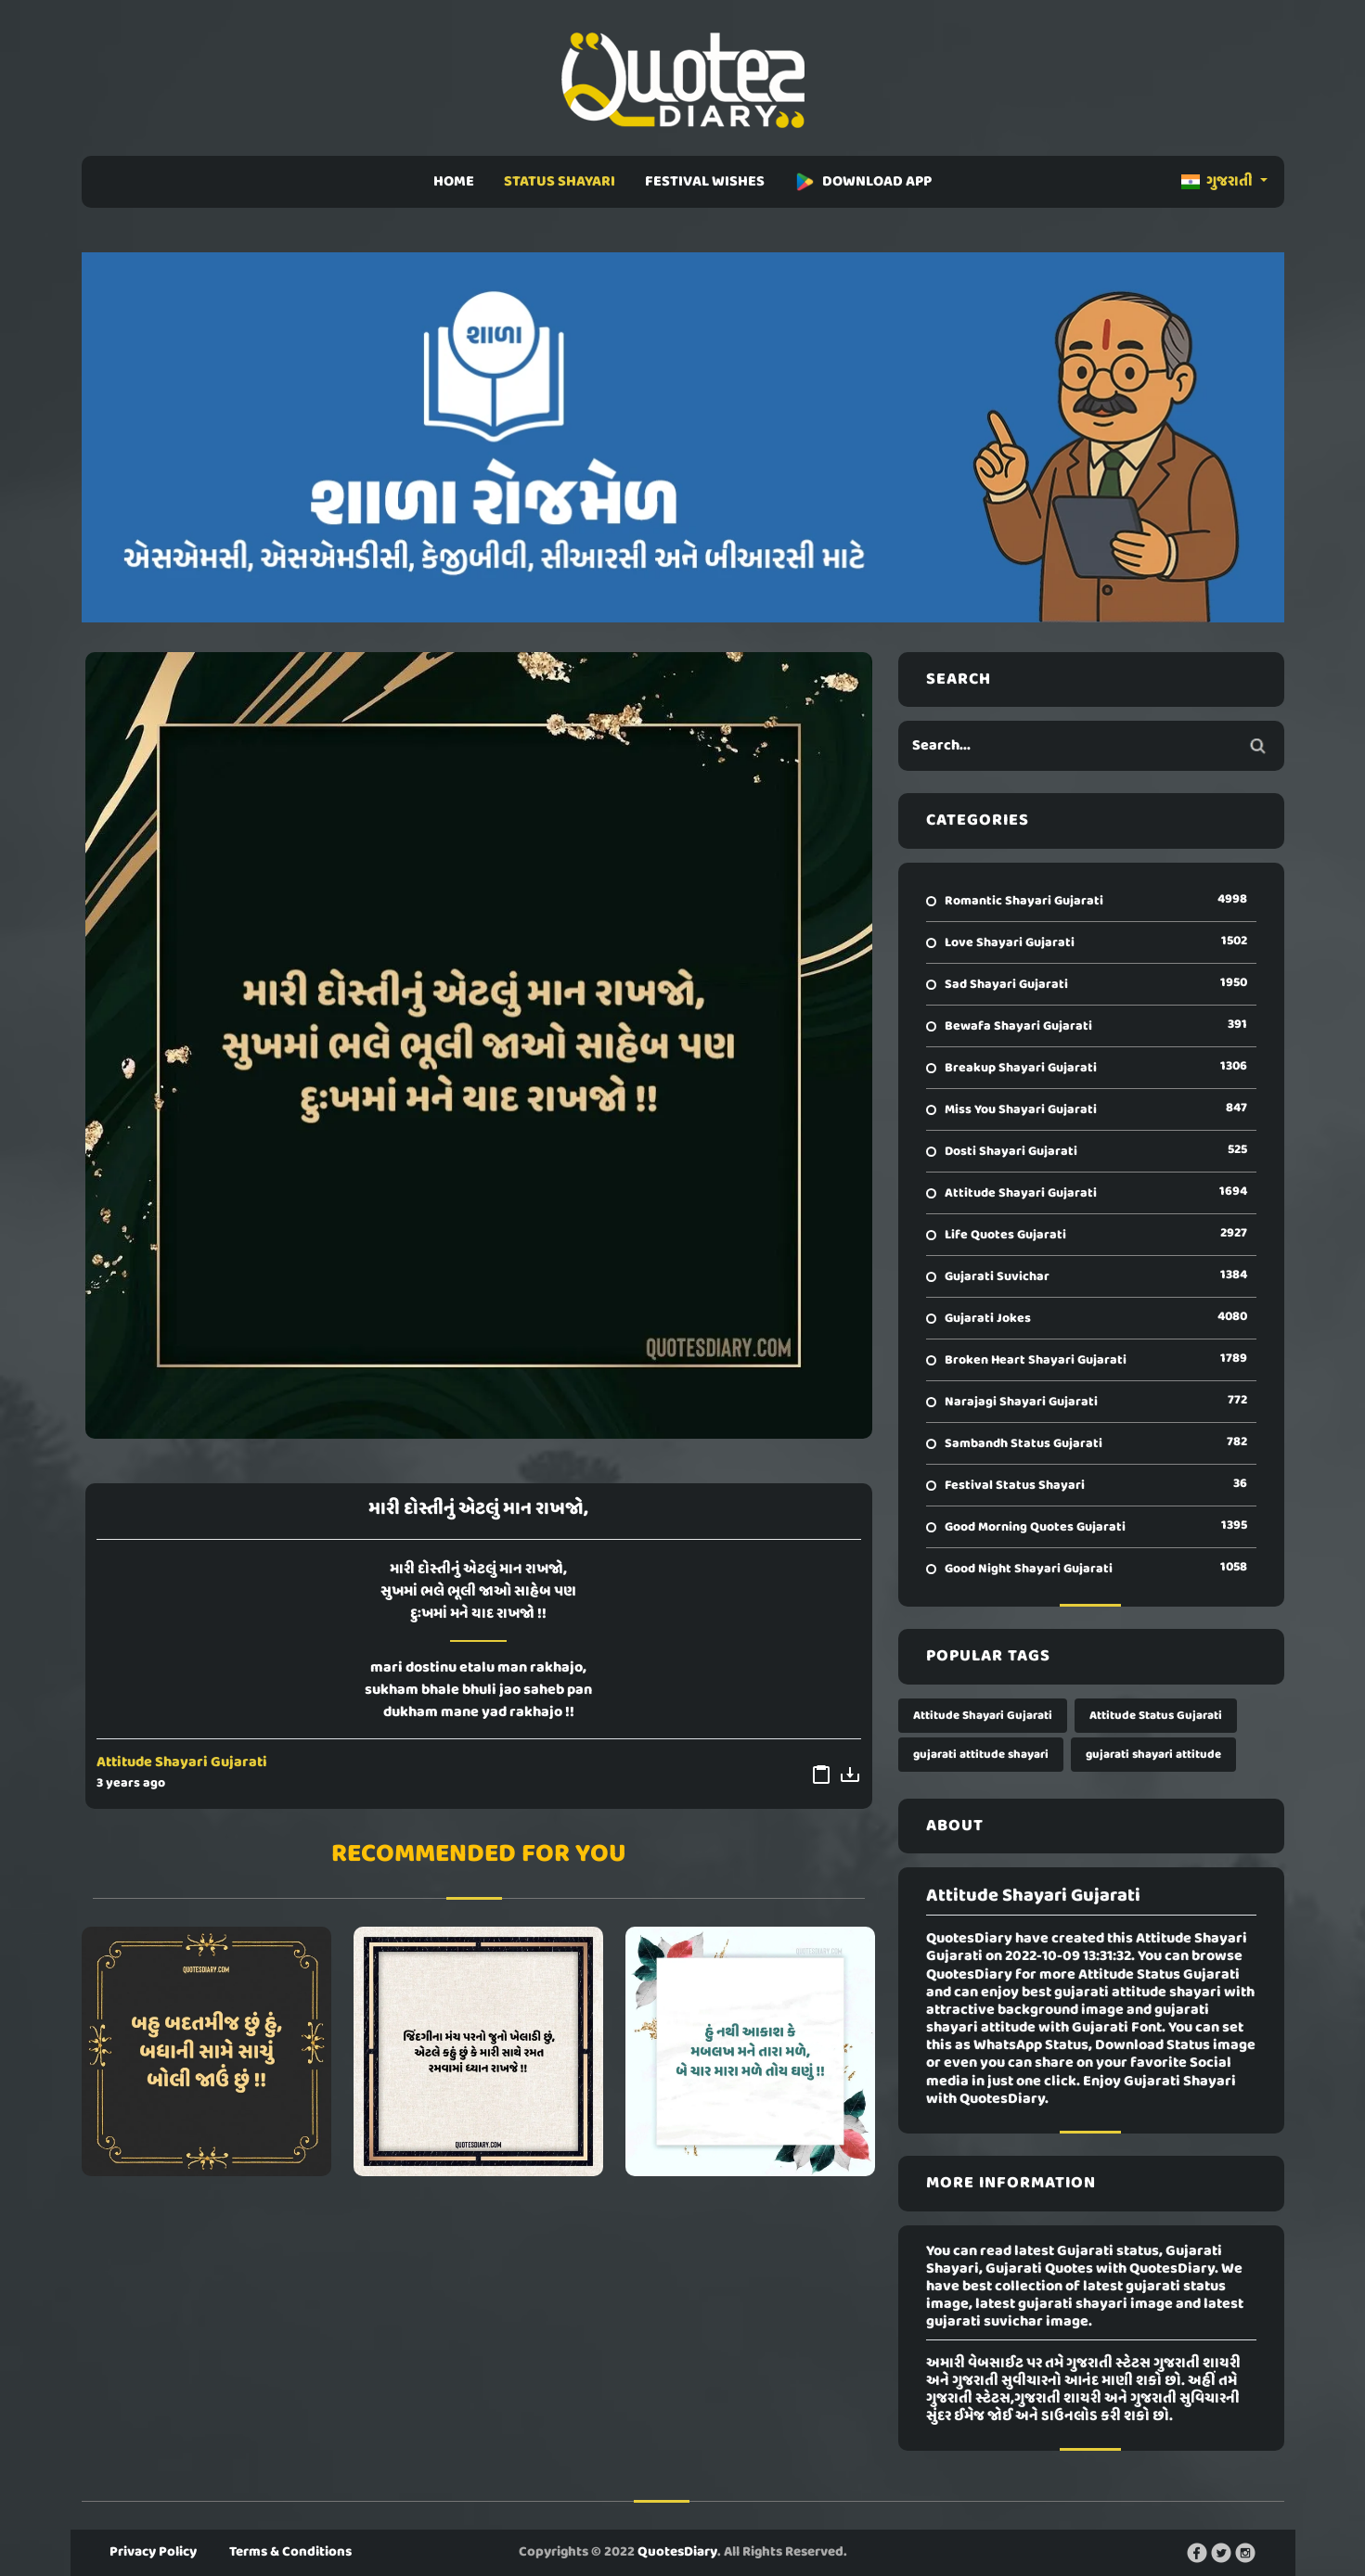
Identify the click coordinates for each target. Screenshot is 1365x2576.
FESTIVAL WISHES (705, 182)
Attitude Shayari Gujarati (182, 1762)
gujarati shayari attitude (1153, 1754)
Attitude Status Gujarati (1155, 1715)
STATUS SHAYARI (559, 182)
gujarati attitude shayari (981, 1754)
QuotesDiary (677, 2552)
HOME (453, 182)
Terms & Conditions (290, 2552)
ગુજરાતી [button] (1218, 182)
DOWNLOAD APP (863, 182)
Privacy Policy (153, 2552)
